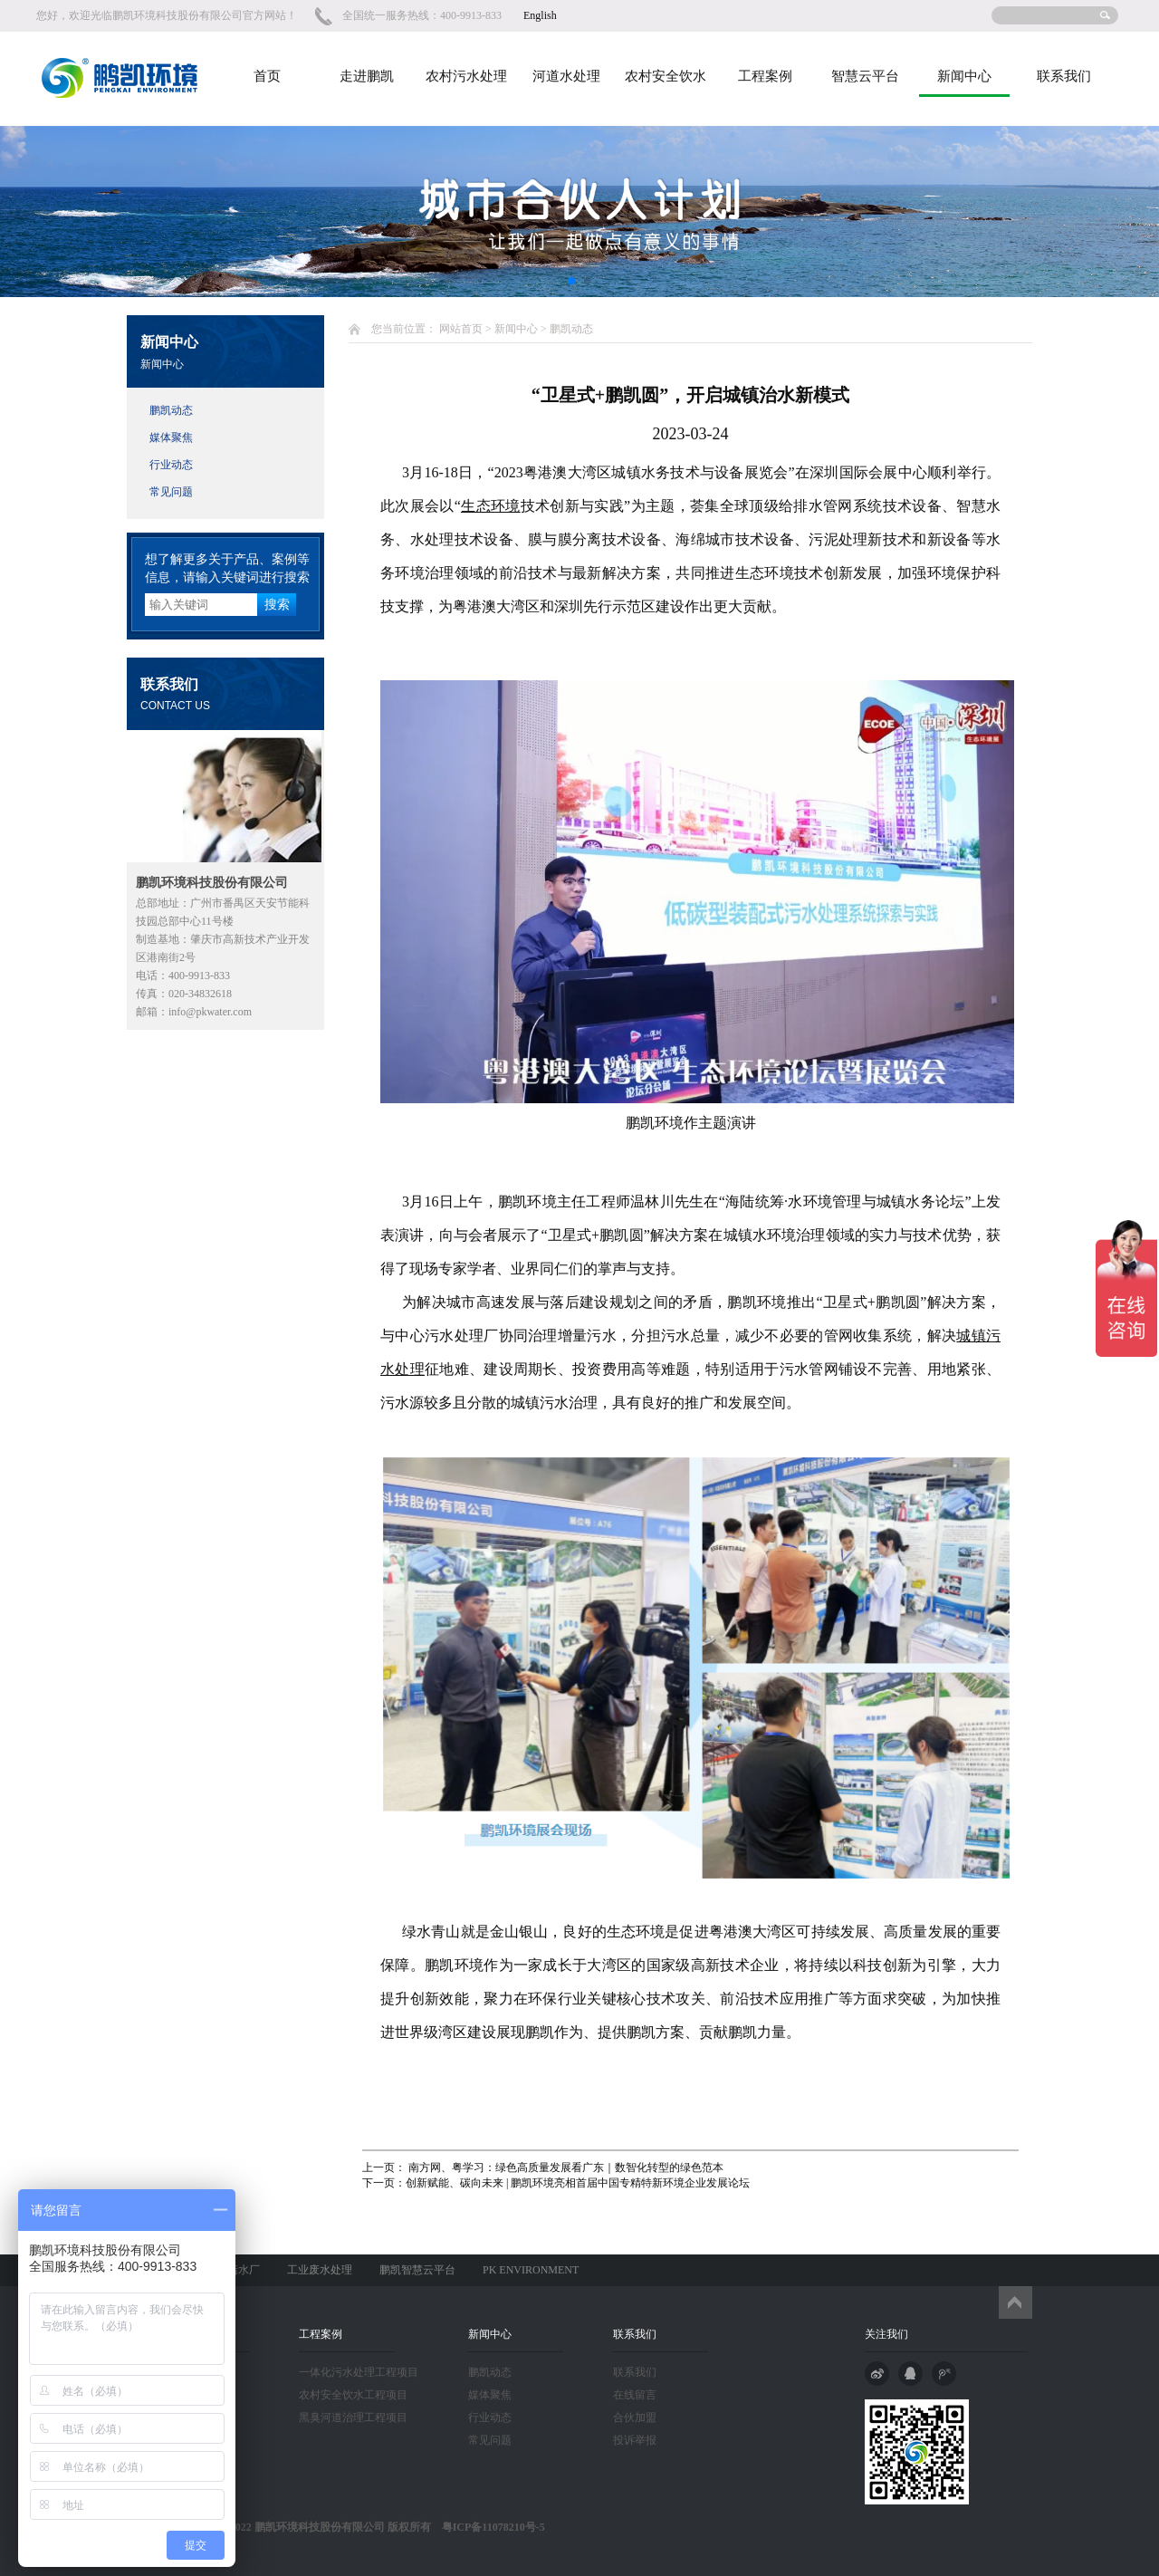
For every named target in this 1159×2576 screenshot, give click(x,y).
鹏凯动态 (171, 410)
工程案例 (765, 76)
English (540, 15)
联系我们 (1064, 76)
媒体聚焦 (171, 437)
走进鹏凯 (367, 76)
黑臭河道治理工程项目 (353, 2417)
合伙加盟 (634, 2417)
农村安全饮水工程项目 (353, 2395)
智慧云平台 (865, 76)
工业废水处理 (319, 2270)
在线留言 (634, 2395)
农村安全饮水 (665, 76)
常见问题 (171, 491)
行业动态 (171, 464)
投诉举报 (634, 2440)
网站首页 (461, 328)
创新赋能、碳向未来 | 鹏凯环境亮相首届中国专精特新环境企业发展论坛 (578, 2183)
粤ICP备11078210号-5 (488, 2527)
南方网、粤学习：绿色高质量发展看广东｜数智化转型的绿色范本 (564, 2167)
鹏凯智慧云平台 (417, 2270)
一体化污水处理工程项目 (358, 2372)
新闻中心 (964, 76)
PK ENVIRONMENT (531, 2270)
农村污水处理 (466, 76)
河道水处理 (566, 76)
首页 (267, 76)
